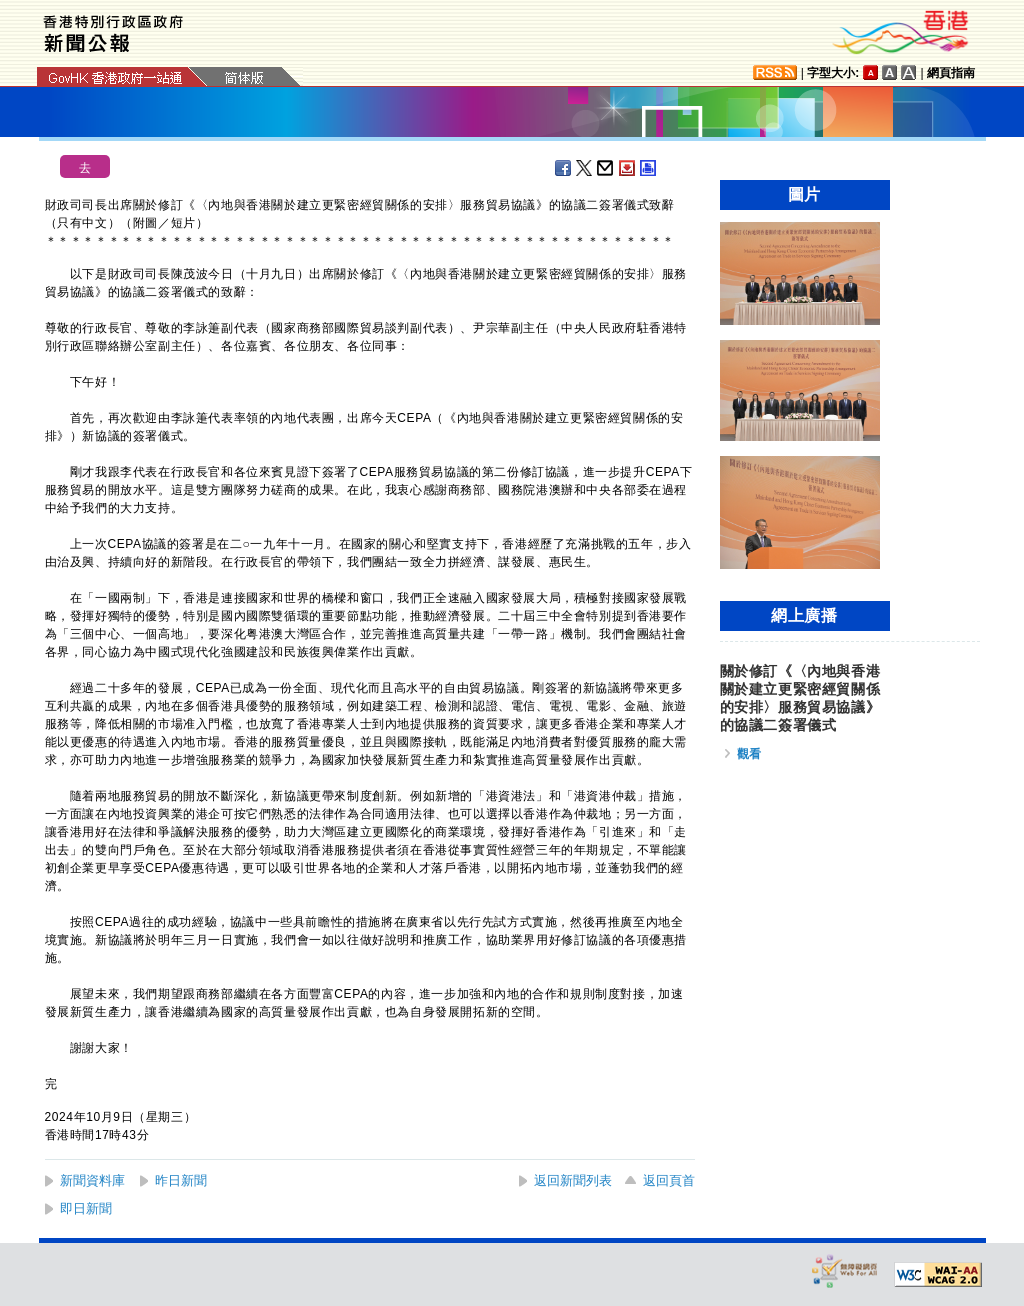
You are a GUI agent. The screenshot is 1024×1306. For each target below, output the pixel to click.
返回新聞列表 (573, 1180)
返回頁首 (669, 1180)
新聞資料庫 (92, 1180)
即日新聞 (86, 1208)
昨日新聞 (181, 1180)
